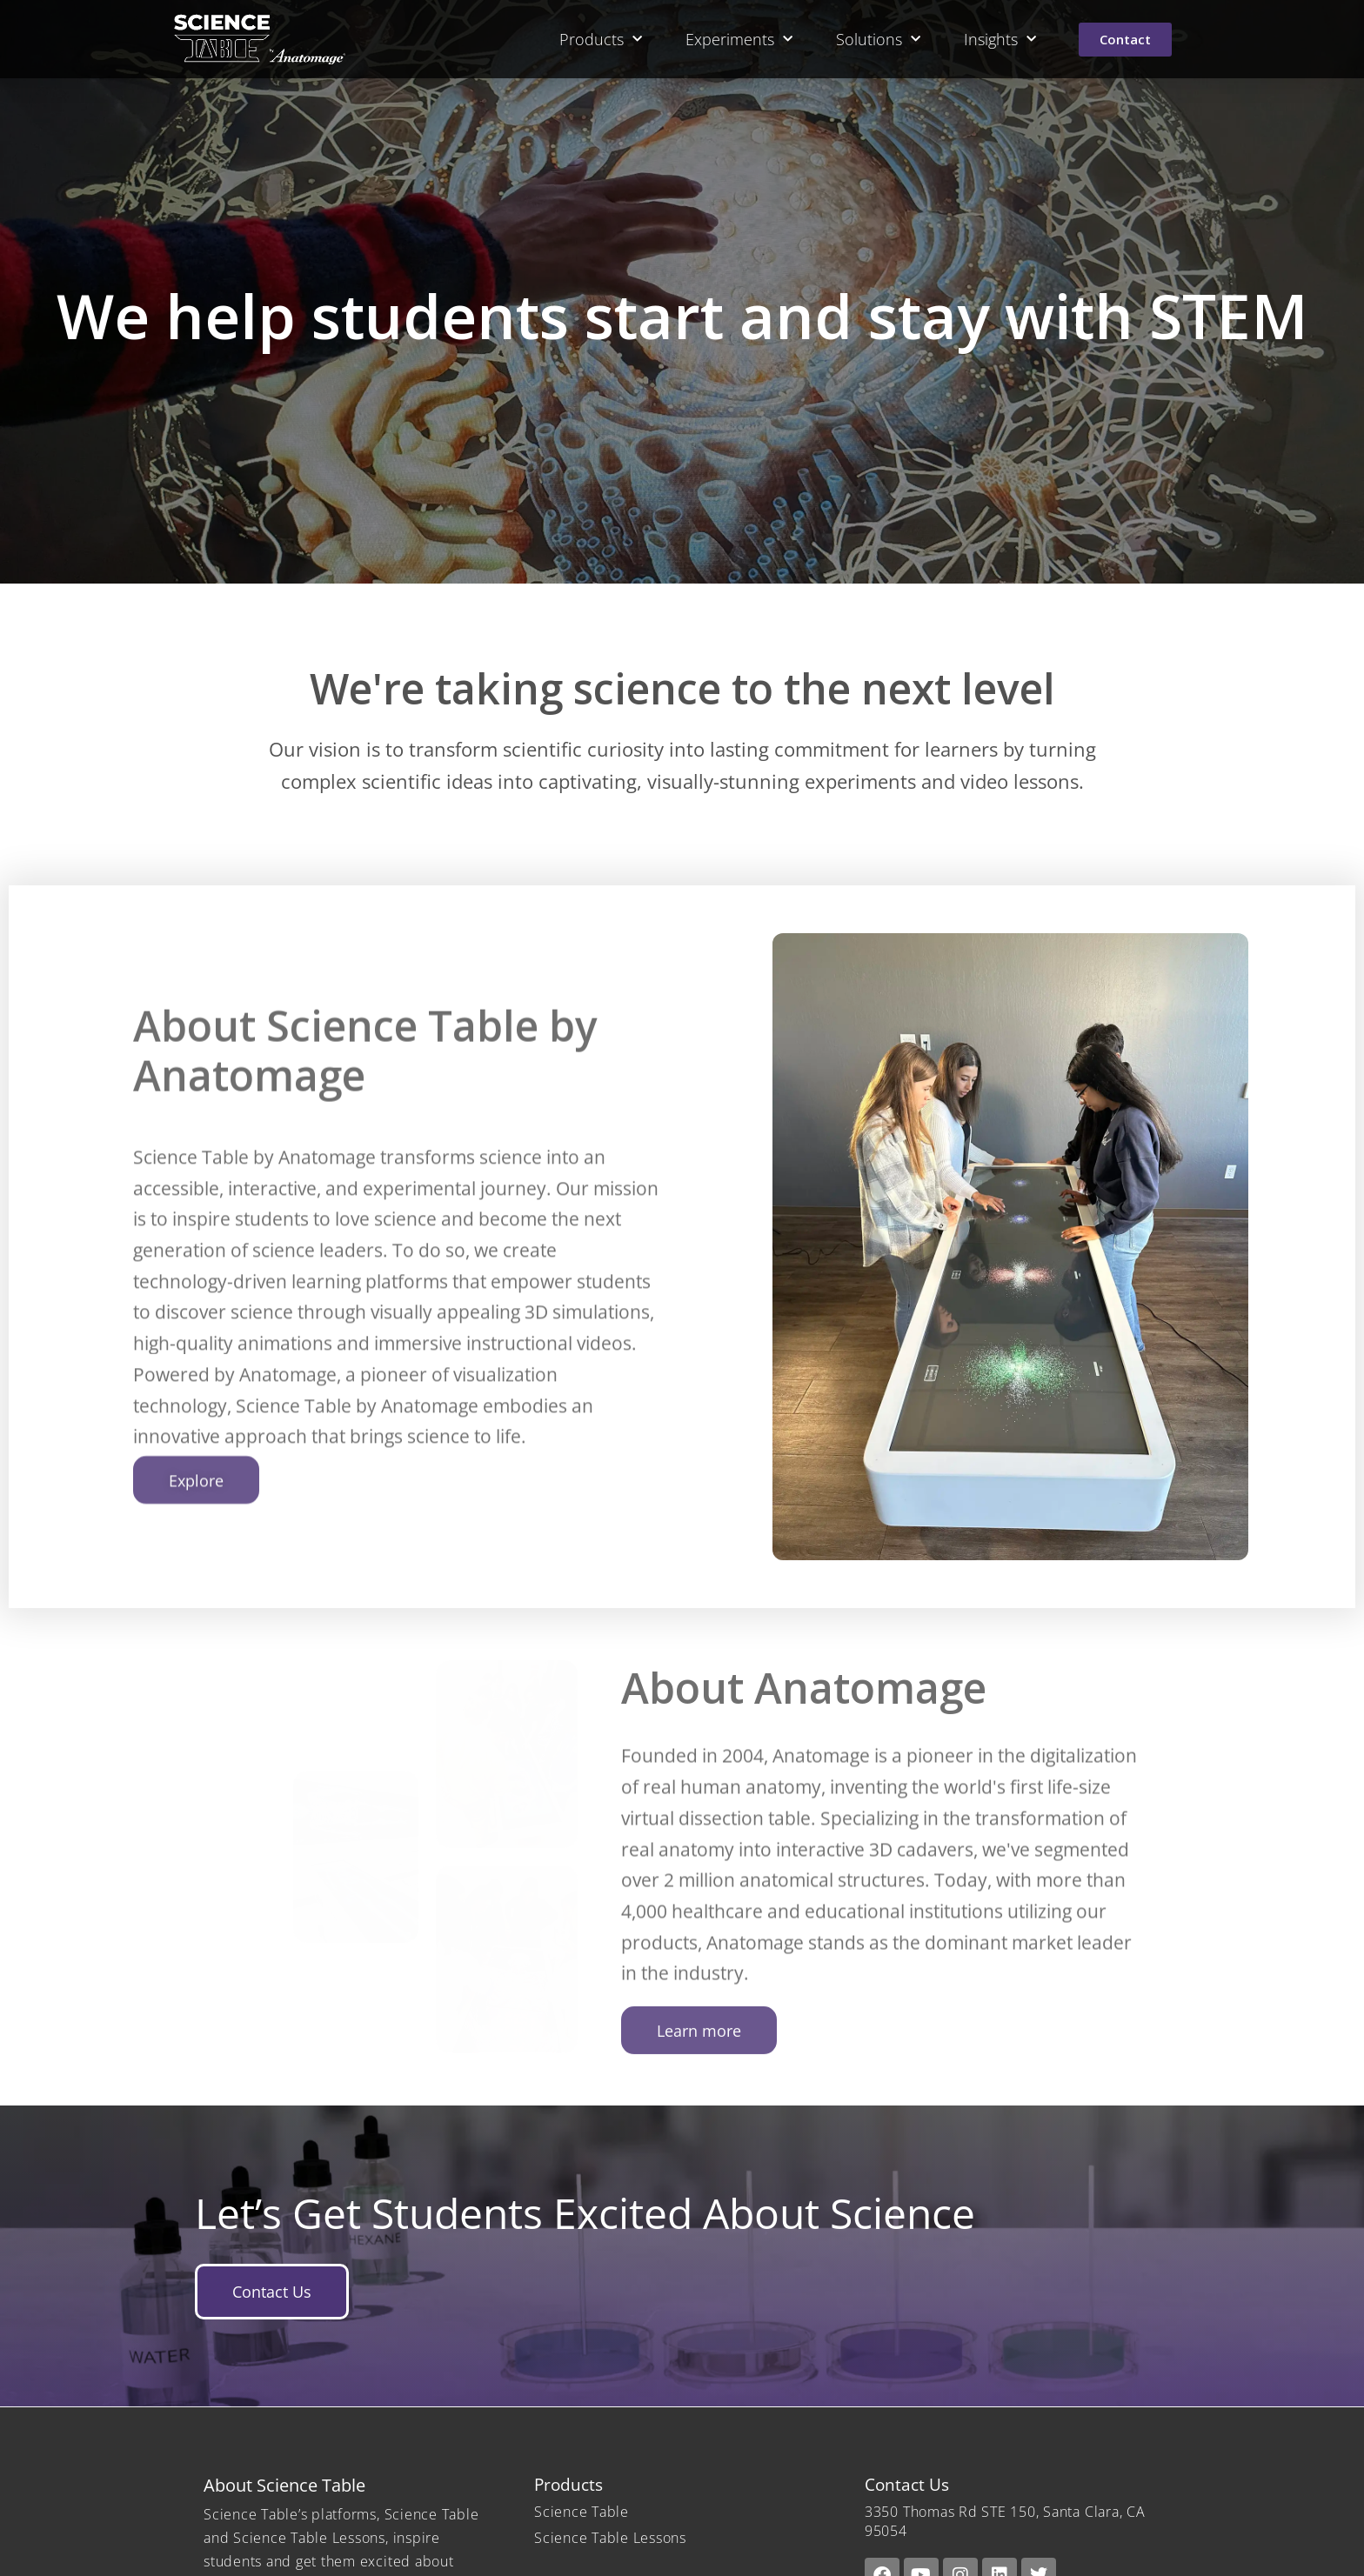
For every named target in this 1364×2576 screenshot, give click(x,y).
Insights (1000, 39)
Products (600, 39)
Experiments (738, 39)
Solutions (878, 39)
